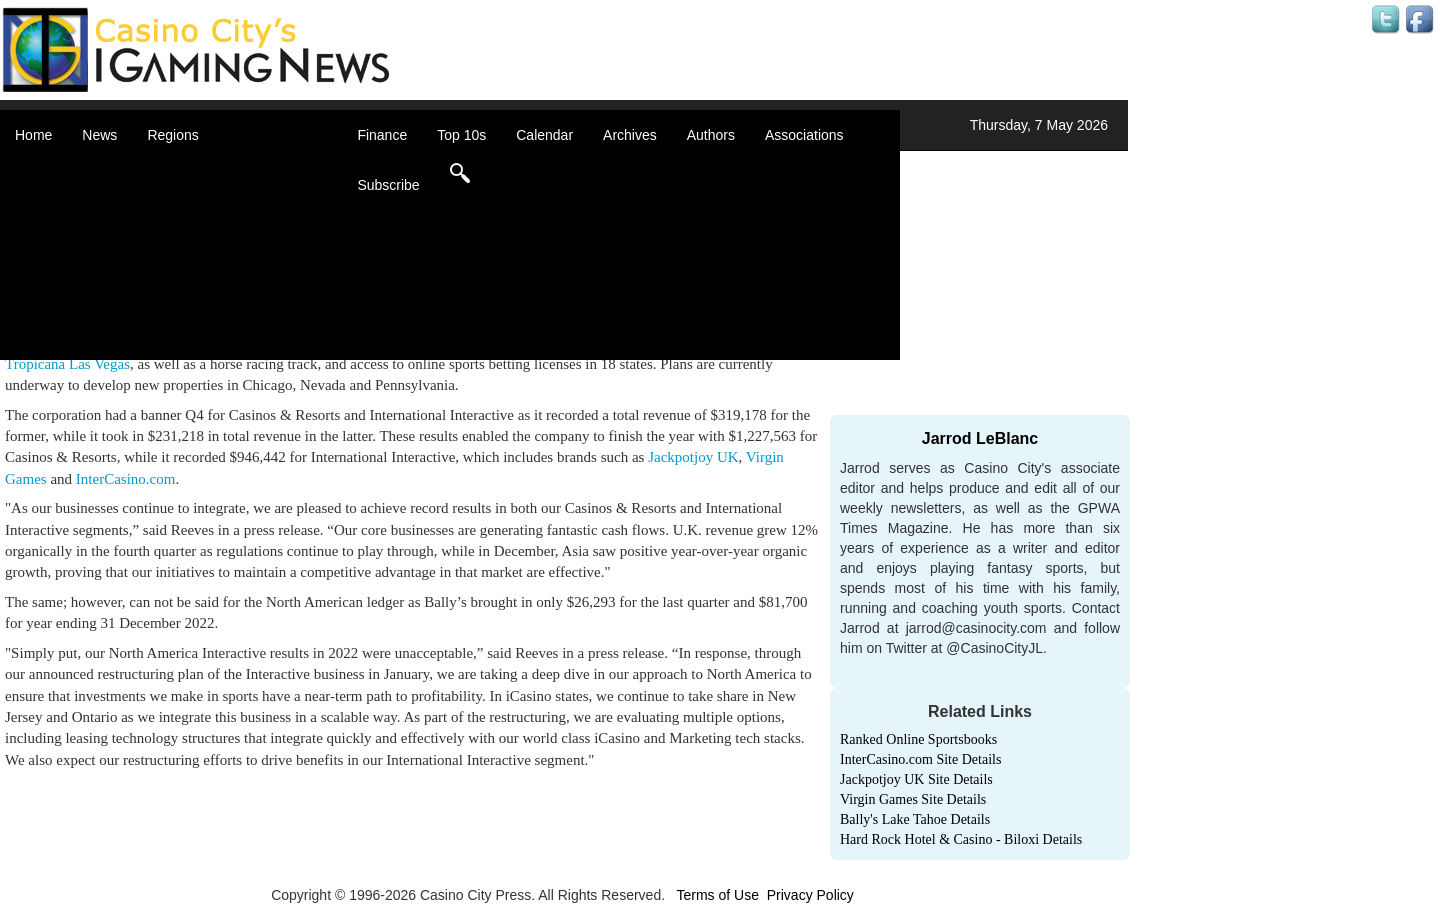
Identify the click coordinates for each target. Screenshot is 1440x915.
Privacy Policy (810, 895)
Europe (194, 250)
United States (214, 330)
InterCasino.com (126, 479)
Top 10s (461, 135)
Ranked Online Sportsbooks (918, 739)
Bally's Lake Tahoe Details (915, 819)
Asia (185, 190)
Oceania (198, 290)
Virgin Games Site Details (913, 799)
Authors (711, 135)
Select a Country (224, 350)
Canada (196, 210)
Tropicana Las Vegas (67, 364)
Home (33, 135)
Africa (190, 170)
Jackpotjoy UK (693, 457)
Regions (172, 135)
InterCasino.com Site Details (920, 759)
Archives (630, 135)
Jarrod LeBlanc (980, 438)
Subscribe (388, 185)
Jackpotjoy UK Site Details (916, 779)
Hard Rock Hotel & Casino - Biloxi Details (961, 839)
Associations (804, 135)
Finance (382, 135)
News (99, 135)
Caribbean (204, 230)
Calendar (544, 135)
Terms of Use (717, 895)
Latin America (214, 270)
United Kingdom (222, 310)
